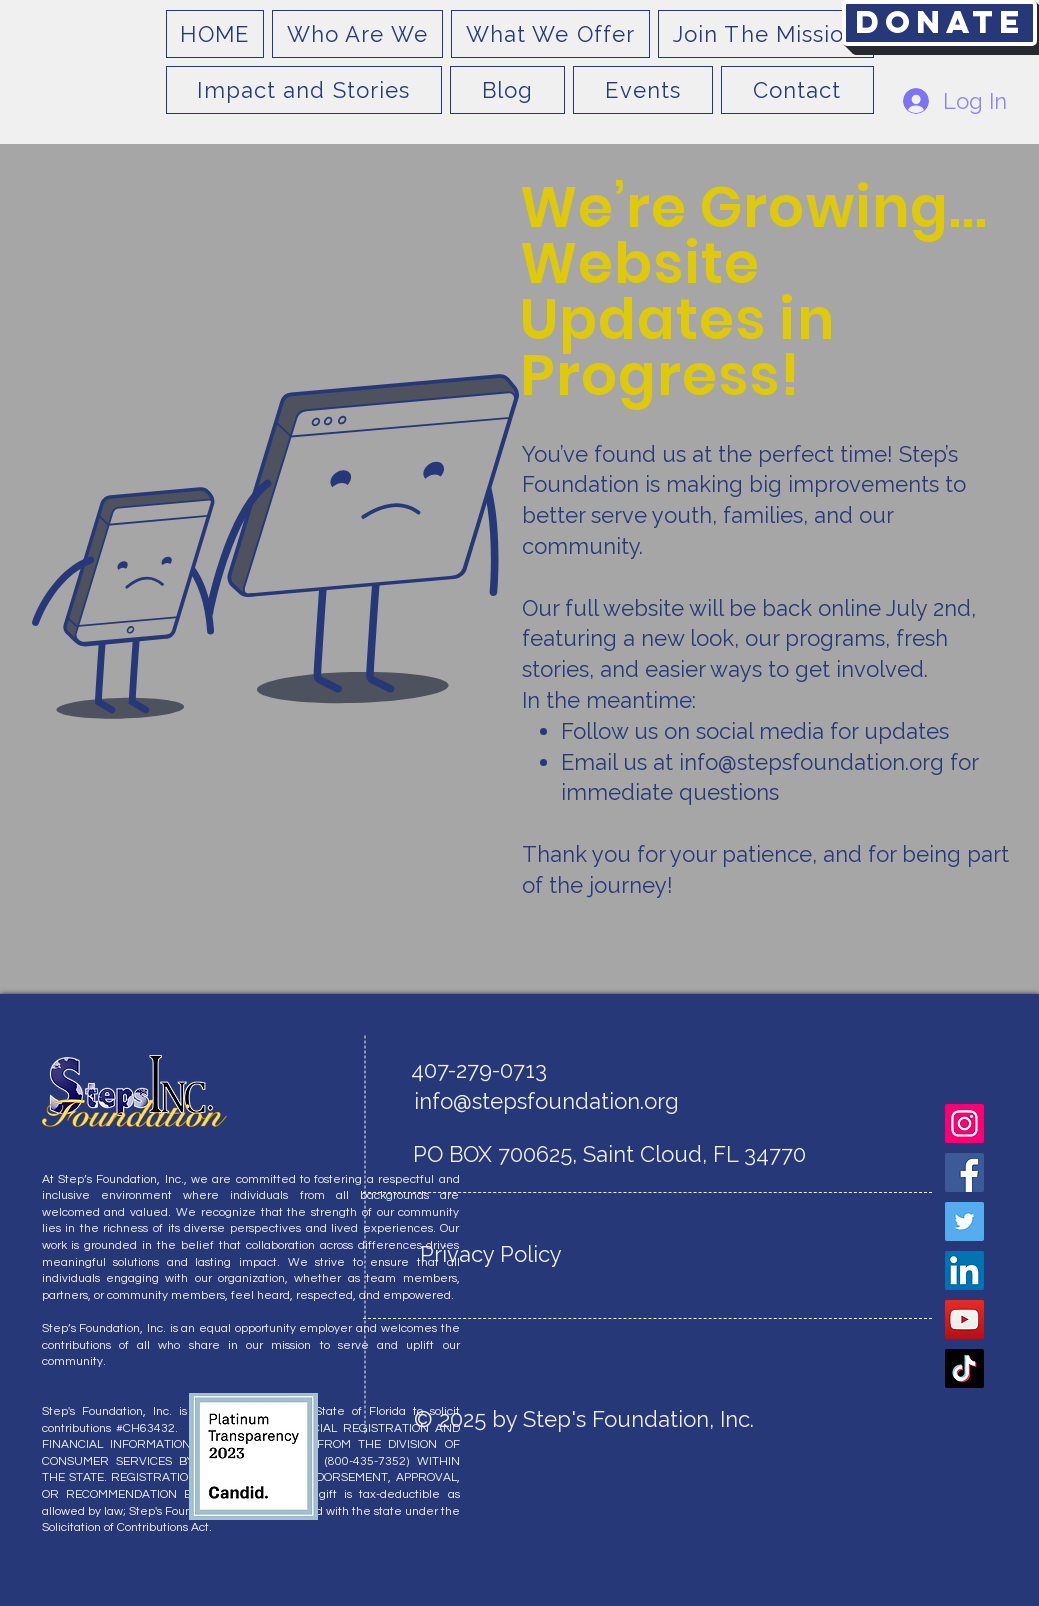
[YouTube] (964, 1319)
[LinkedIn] (964, 1270)
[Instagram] (964, 1123)
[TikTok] (964, 1368)
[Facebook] (964, 1172)
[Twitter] (964, 1221)
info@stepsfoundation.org (811, 762)
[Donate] (939, 23)
